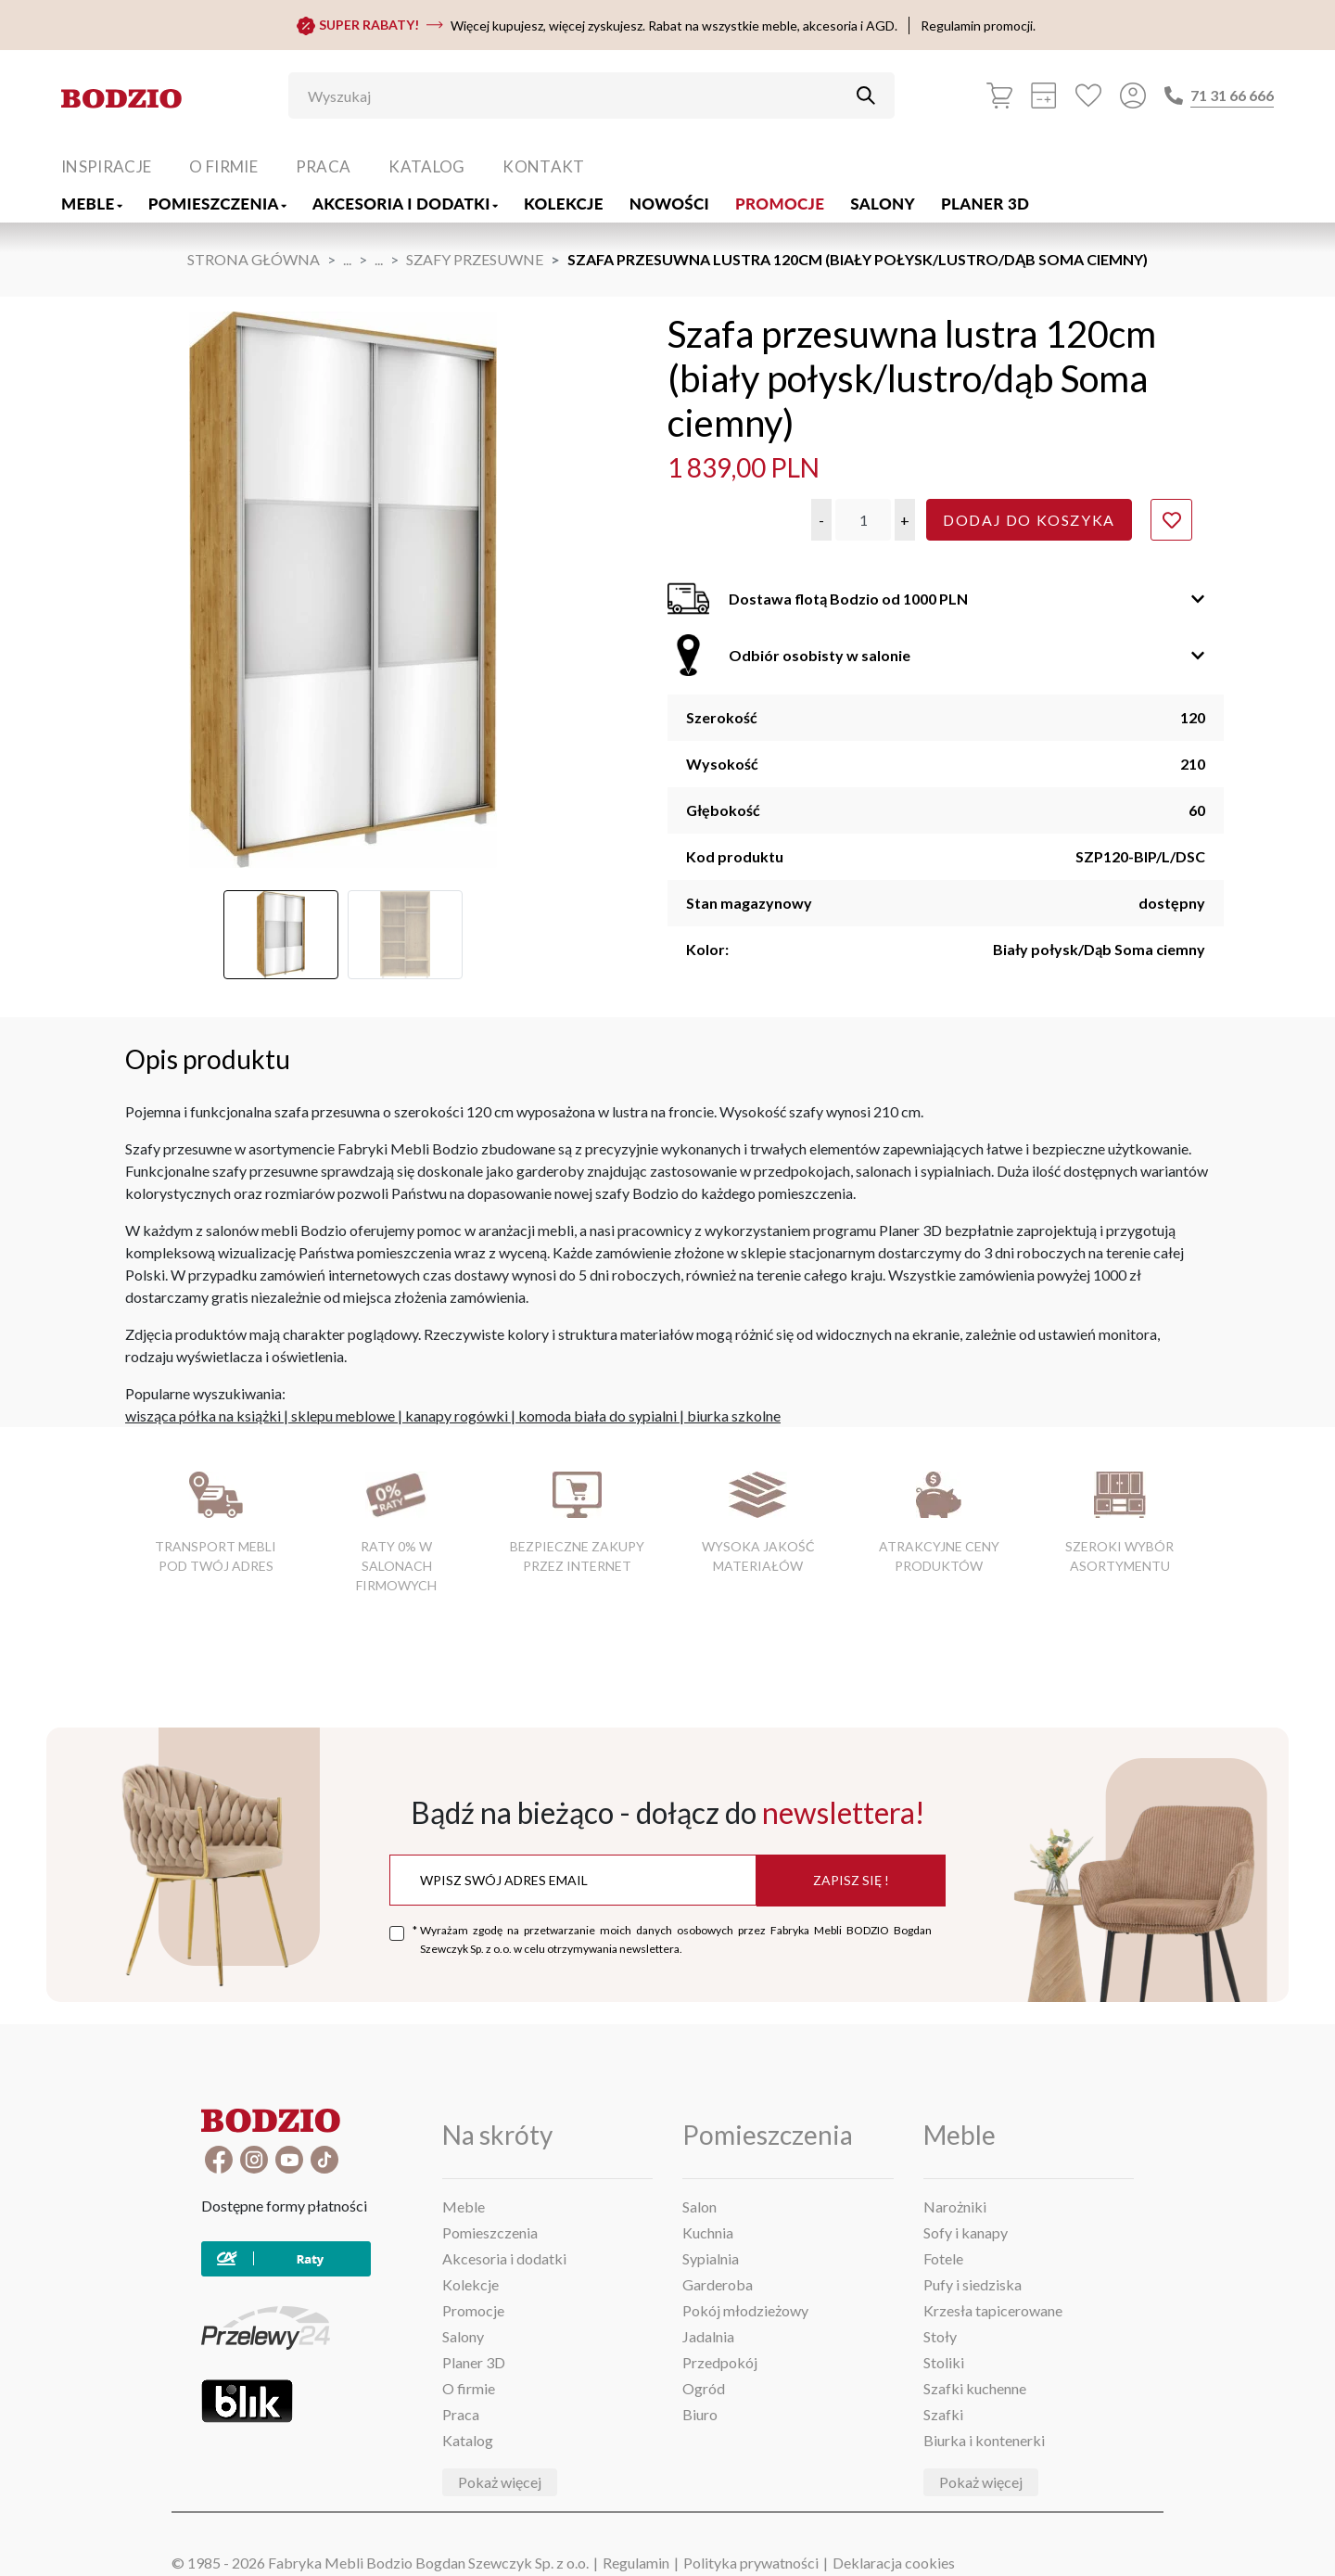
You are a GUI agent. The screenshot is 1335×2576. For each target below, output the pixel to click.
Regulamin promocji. (978, 25)
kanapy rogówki (456, 1415)
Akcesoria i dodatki (405, 203)
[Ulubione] (1088, 95)
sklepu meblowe (343, 1415)
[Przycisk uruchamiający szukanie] (865, 95)
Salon (699, 2206)
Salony (882, 203)
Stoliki (943, 2362)
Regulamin (636, 2562)
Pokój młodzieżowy (745, 2310)
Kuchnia (707, 2232)
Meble (91, 203)
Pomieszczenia (217, 203)
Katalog (426, 166)
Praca (323, 166)
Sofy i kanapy (965, 2232)
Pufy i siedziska (972, 2284)
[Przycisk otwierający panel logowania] (1133, 95)
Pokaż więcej (499, 2482)
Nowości (669, 203)
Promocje (779, 203)
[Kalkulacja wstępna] (1044, 95)
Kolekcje (564, 203)
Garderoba (717, 2284)
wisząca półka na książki (203, 1415)
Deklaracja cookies (894, 2562)
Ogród (703, 2388)
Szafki (943, 2414)
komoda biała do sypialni (597, 1415)
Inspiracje (106, 166)
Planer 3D (985, 203)
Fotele (943, 2258)
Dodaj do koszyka (1029, 520)
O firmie (223, 166)
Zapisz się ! (851, 1880)
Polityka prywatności (751, 2562)
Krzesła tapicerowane (992, 2310)
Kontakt (543, 166)
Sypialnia (710, 2258)
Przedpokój (719, 2362)
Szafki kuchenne (974, 2388)
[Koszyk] (999, 95)
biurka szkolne (734, 1415)
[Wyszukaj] (577, 95)
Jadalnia (708, 2336)
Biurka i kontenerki (984, 2440)
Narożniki (954, 2206)
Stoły (940, 2336)
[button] (821, 520)
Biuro (700, 2414)
